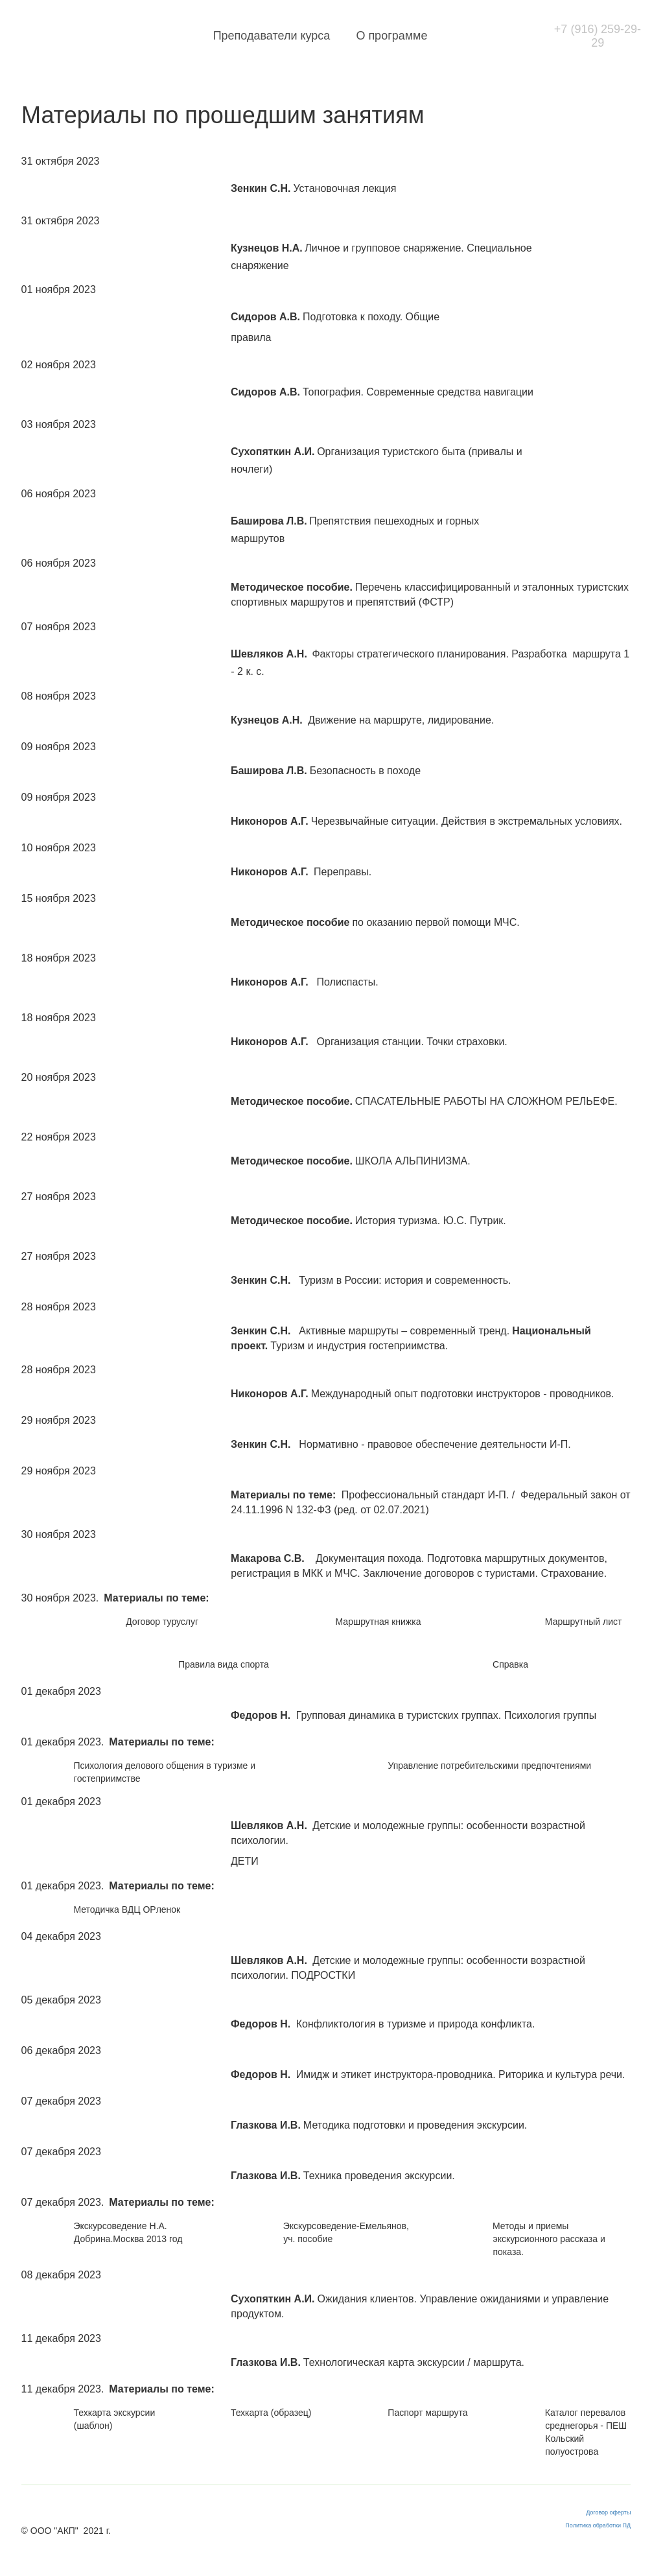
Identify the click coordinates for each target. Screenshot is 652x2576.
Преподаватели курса (293, 35)
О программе (412, 35)
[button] (475, 36)
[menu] (355, 36)
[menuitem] (293, 36)
